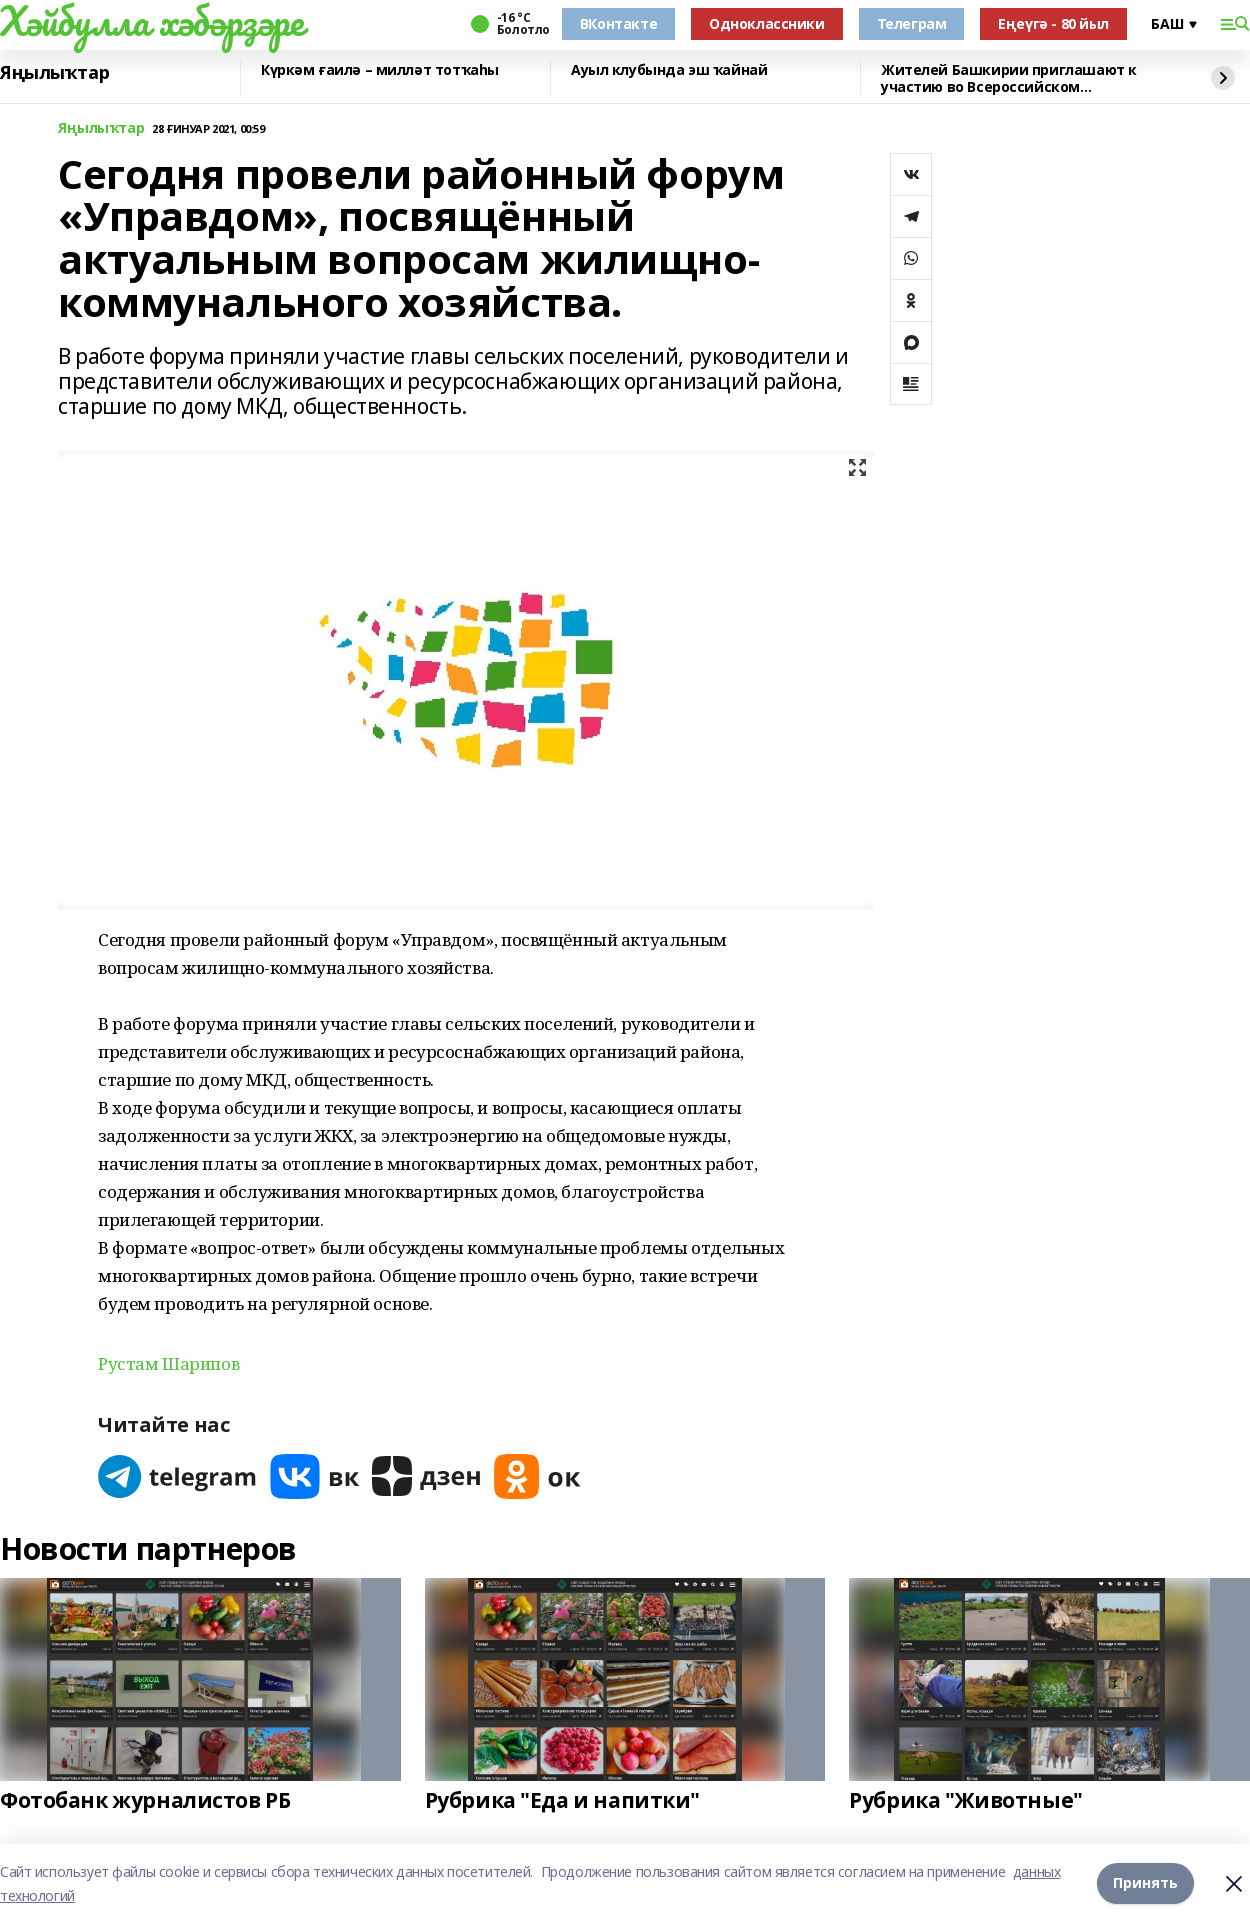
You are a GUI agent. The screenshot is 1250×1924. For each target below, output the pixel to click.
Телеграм (912, 23)
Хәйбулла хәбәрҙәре (151, 21)
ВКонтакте (618, 23)
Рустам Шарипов (168, 1363)
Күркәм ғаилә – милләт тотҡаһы (380, 70)
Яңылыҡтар (54, 73)
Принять (1145, 1883)
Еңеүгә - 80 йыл (1053, 23)
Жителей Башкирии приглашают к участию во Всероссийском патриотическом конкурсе (1009, 78)
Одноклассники (767, 23)
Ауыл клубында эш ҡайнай (669, 70)
